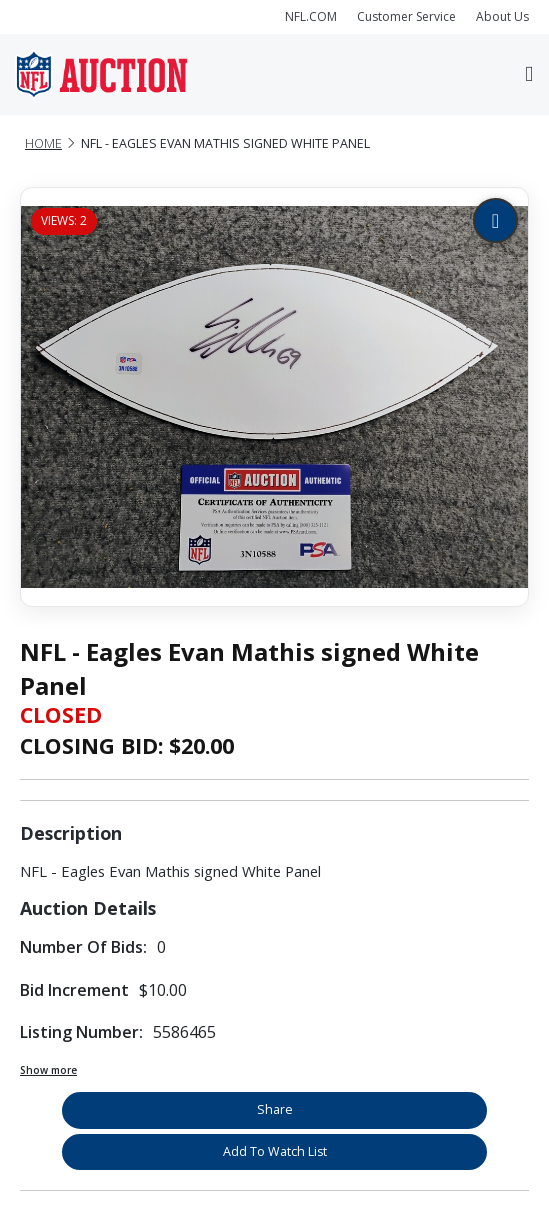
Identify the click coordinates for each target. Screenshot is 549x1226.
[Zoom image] (495, 220)
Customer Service (406, 16)
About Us (502, 16)
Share (275, 1109)
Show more (48, 1070)
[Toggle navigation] (529, 75)
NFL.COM (311, 16)
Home (43, 143)
